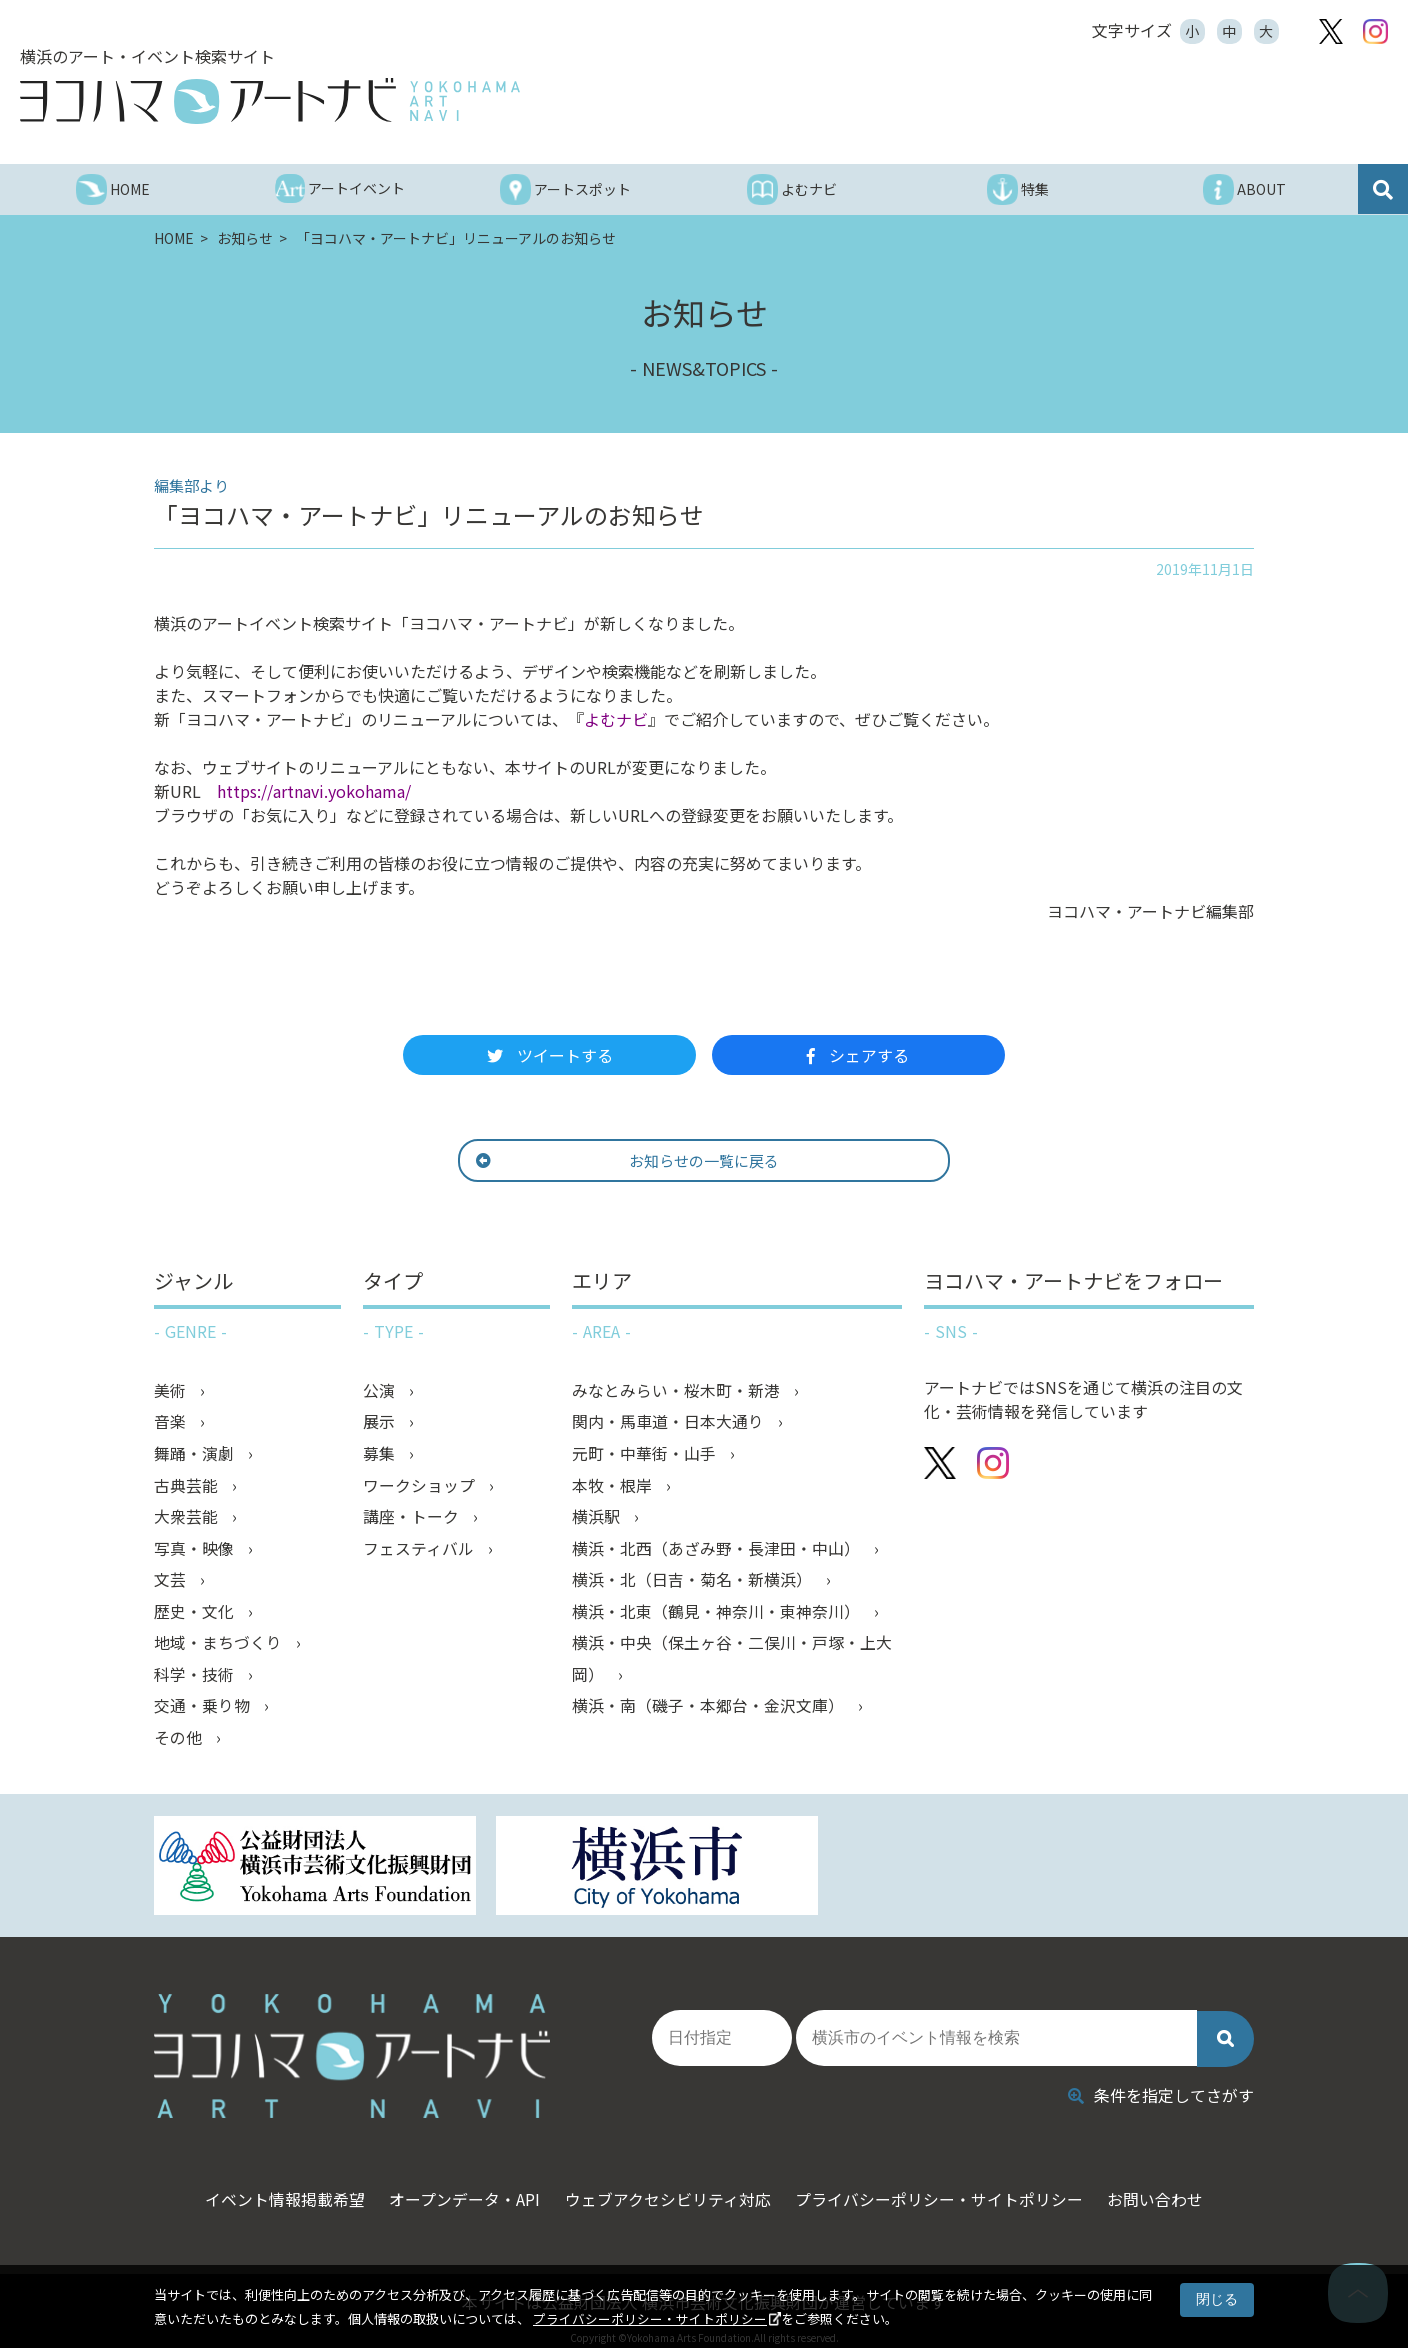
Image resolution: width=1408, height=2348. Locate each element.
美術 (172, 1391)
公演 (381, 1391)
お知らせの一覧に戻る (670, 1160)
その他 (180, 1743)
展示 (381, 1423)
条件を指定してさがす (1161, 2081)
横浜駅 (598, 1519)
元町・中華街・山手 (646, 1455)
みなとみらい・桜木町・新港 (678, 1391)
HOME (175, 238)
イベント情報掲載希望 (272, 2186)
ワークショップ (421, 1487)
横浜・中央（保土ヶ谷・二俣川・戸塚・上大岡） (732, 1663)
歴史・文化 (196, 1615)
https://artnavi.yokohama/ (314, 791)
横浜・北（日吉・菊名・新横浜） (694, 1583)
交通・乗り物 (204, 1711)
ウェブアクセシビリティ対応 (668, 2186)
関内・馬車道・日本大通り (670, 1423)
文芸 (172, 1583)
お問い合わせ (1169, 2186)
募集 (381, 1455)
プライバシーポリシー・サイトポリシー (650, 2318)
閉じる (1217, 2299)
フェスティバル (420, 1551)
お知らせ (246, 238)
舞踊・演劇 (196, 1455)
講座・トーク (413, 1519)
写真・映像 (196, 1551)
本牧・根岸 (614, 1487)
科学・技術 (196, 1679)
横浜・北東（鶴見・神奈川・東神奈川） (718, 1615)
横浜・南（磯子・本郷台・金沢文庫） (710, 1711)
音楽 (172, 1423)
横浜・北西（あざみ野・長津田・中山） (718, 1551)
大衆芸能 (188, 1519)
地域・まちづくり (220, 1647)
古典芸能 (188, 1487)
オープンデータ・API (458, 2186)
